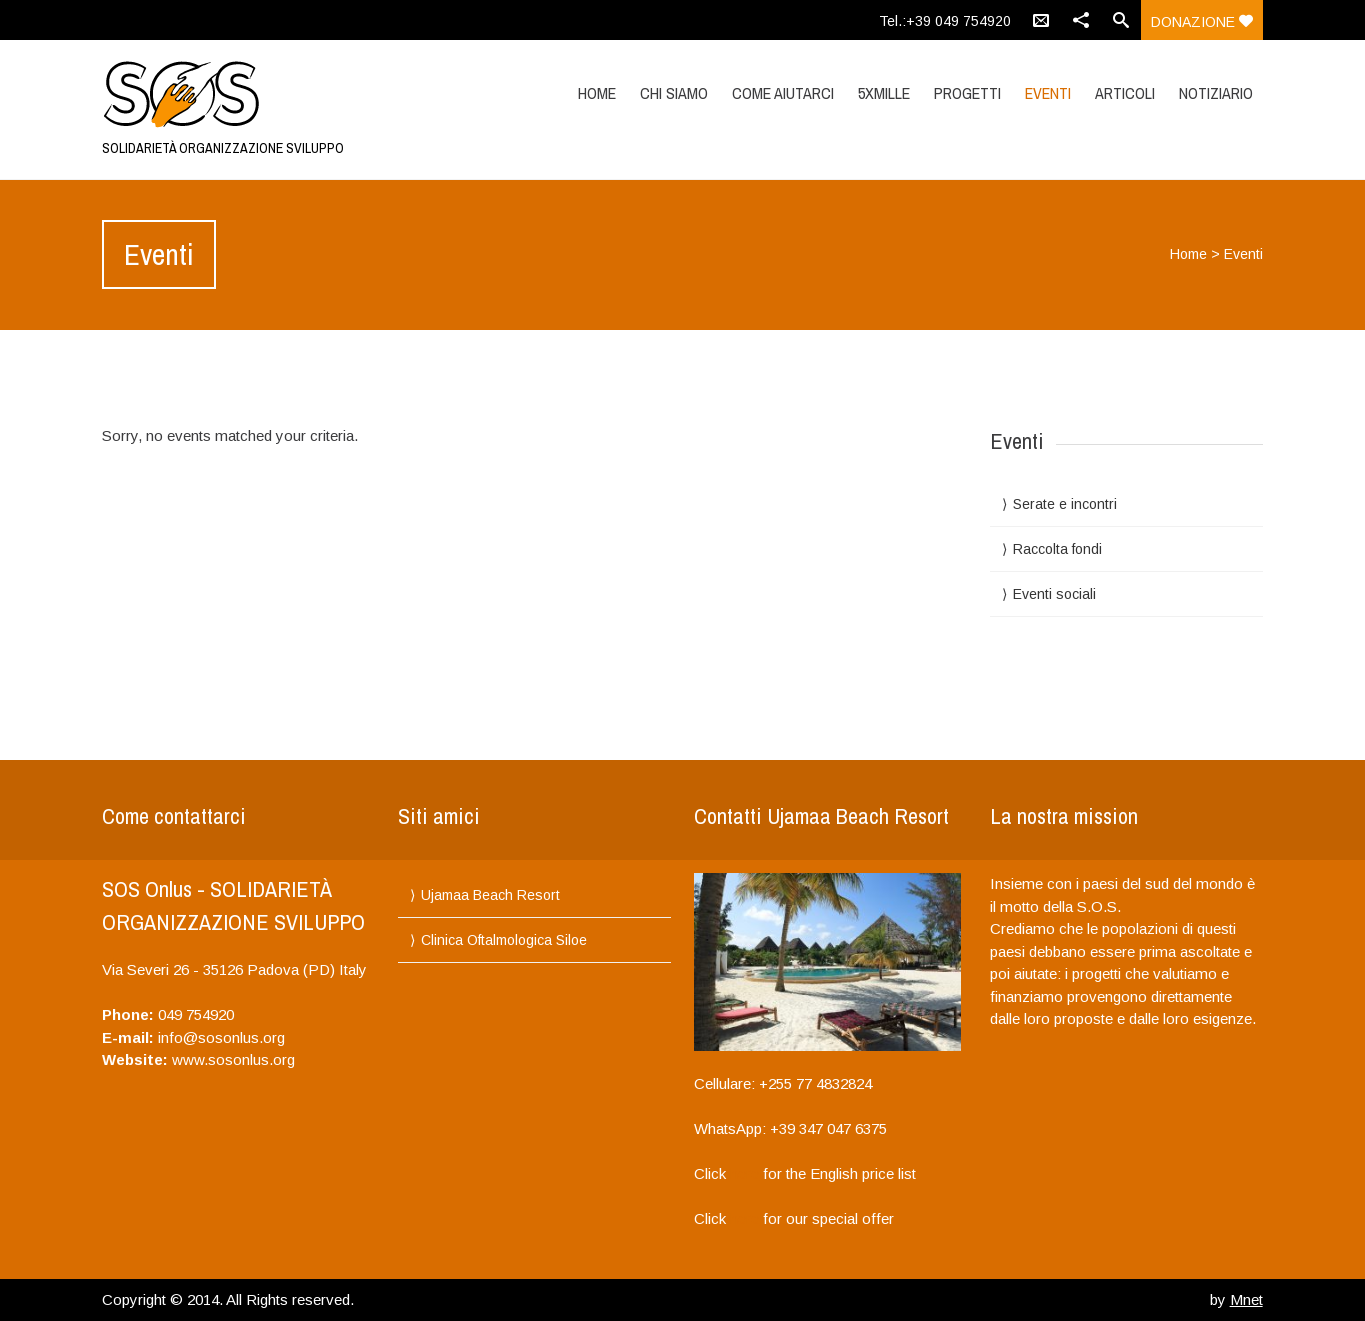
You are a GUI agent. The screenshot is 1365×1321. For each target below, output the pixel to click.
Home (597, 93)
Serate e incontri (1065, 504)
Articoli (1125, 93)
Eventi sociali (1054, 594)
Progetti (967, 93)
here (744, 1173)
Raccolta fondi (1057, 549)
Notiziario (1216, 93)
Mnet (1246, 1299)
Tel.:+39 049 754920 (945, 21)
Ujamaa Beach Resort (490, 895)
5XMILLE (884, 93)
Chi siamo (674, 93)
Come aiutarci (783, 93)
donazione (1202, 22)
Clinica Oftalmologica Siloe (504, 940)
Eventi (1048, 93)
